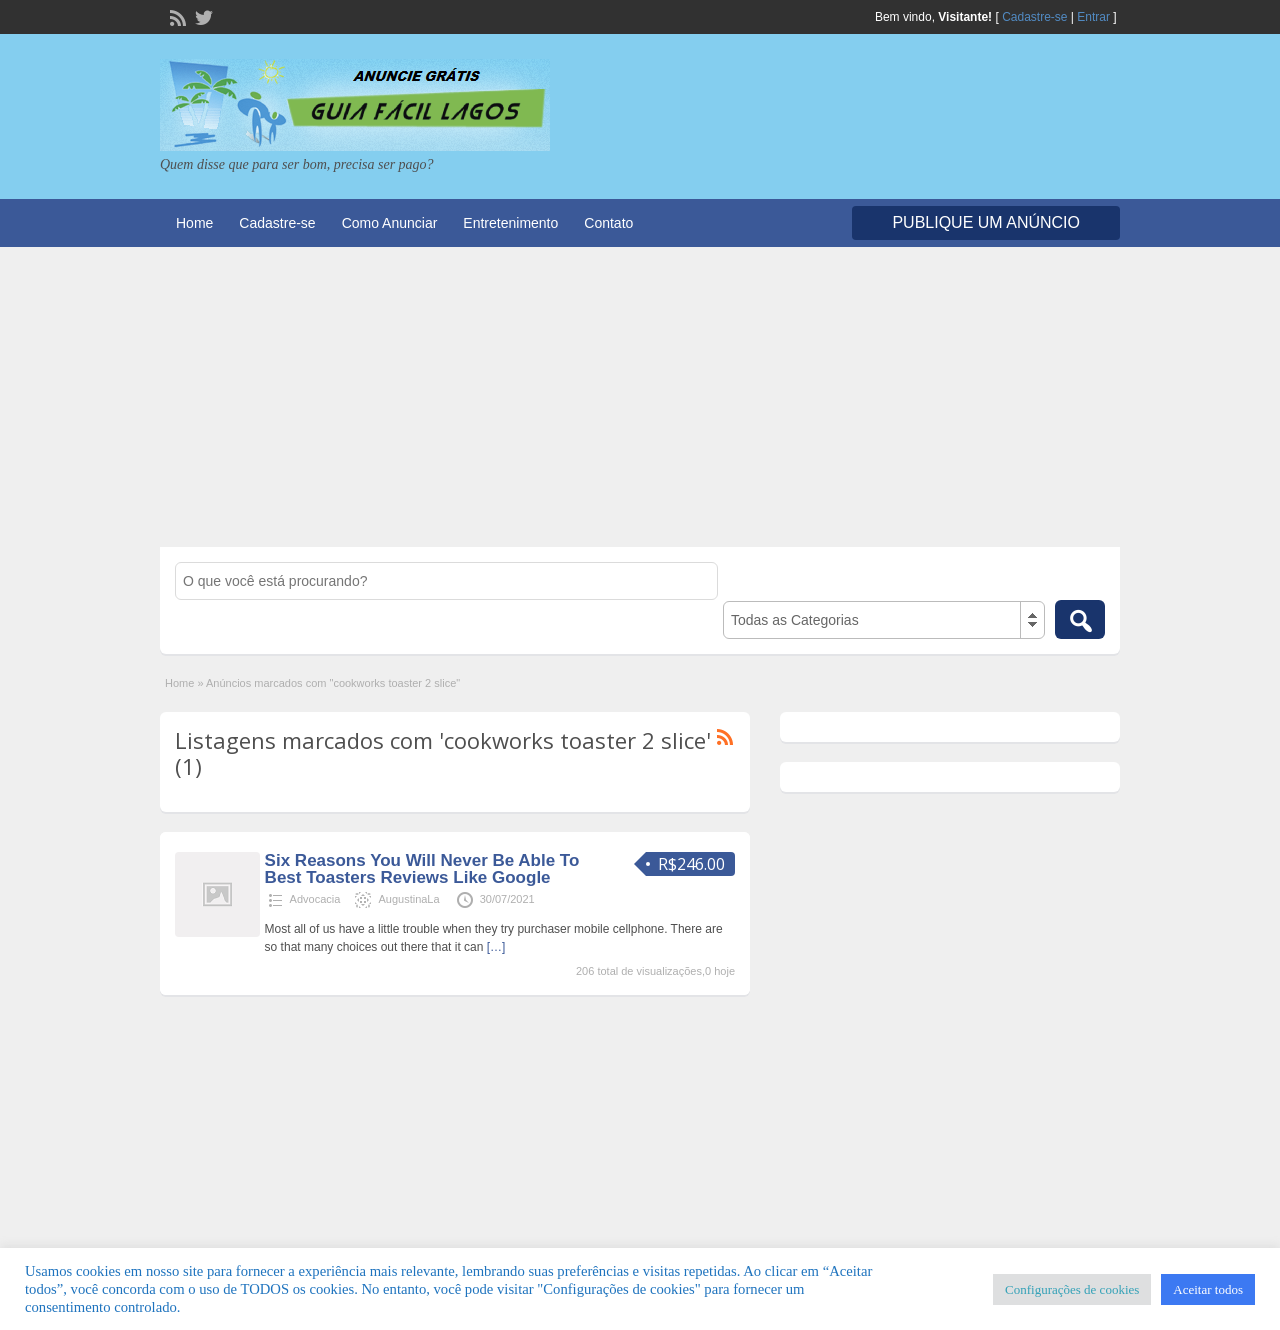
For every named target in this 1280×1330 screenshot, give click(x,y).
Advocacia (315, 899)
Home (194, 223)
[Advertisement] (640, 397)
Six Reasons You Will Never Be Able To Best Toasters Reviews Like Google (422, 869)
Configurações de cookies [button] (1072, 1289)
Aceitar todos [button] (1208, 1289)
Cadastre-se (1034, 17)
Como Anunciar (390, 223)
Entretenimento (510, 223)
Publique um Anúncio (986, 222)
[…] (496, 947)
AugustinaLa (408, 899)
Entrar (1093, 17)
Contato (608, 223)
